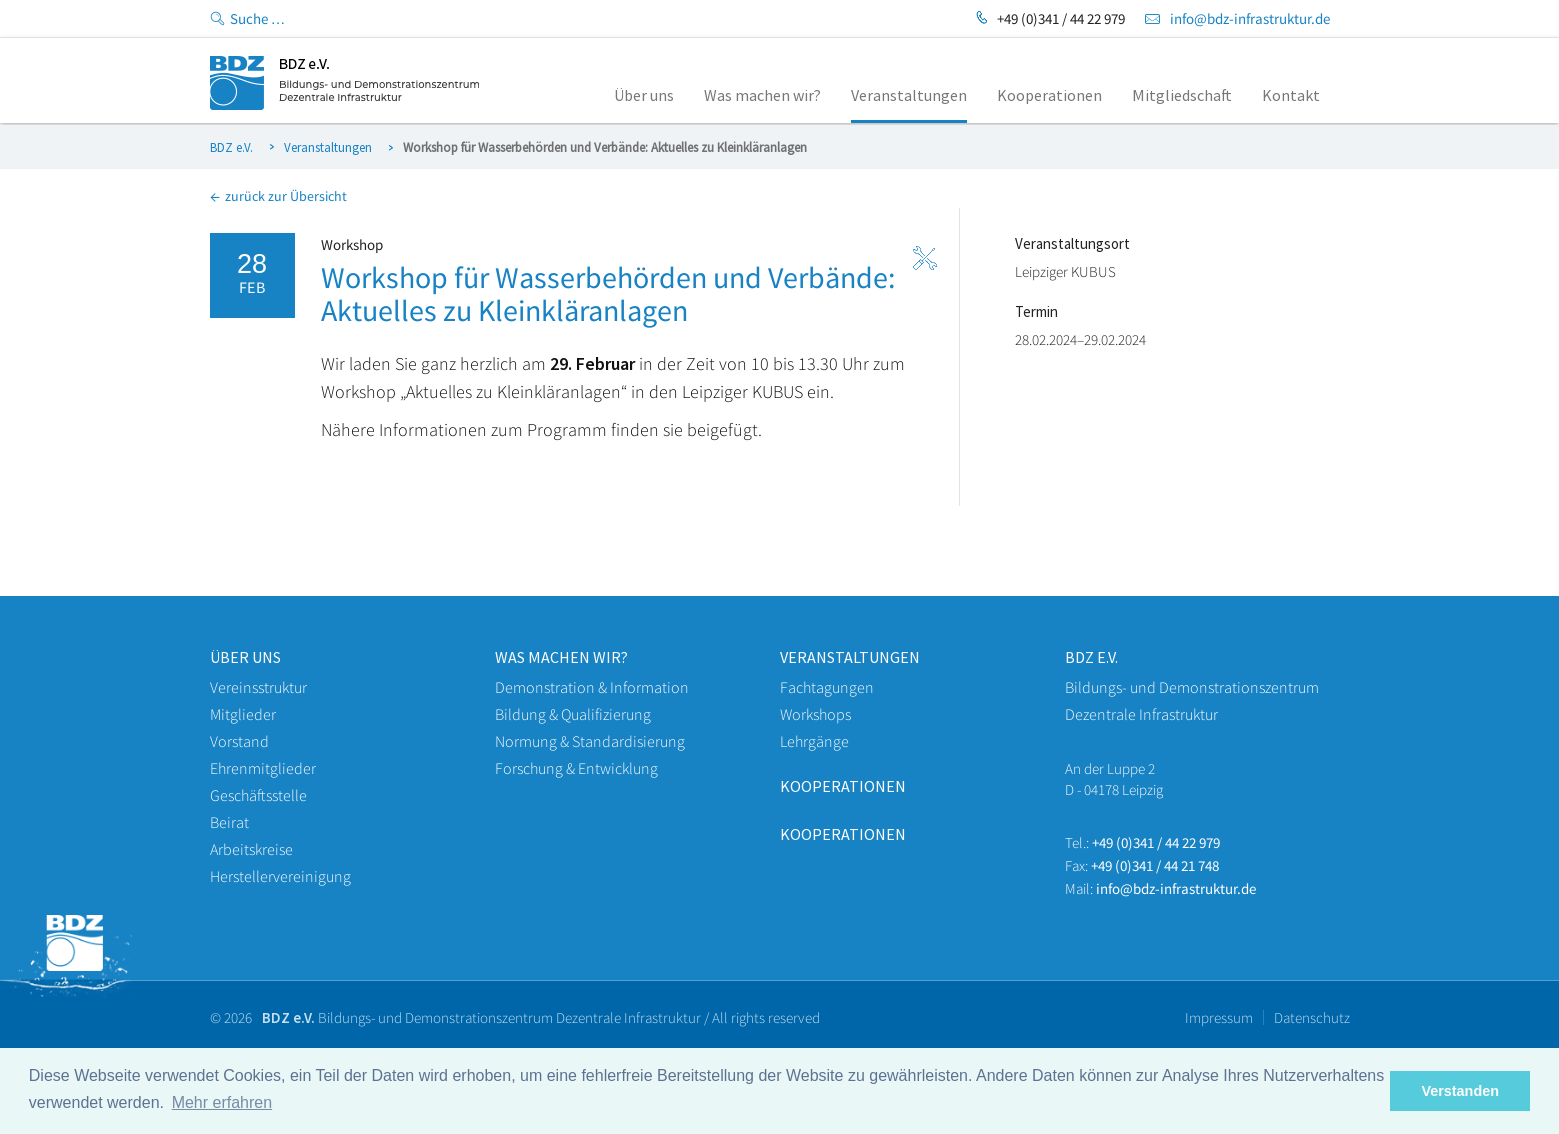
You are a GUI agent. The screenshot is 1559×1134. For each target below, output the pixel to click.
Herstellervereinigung (280, 876)
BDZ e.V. (231, 147)
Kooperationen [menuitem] (1049, 95)
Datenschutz (1312, 1017)
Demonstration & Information (592, 687)
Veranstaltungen (328, 147)
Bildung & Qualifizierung (573, 714)
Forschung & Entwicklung (576, 768)
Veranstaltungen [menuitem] (909, 95)
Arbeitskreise (251, 849)
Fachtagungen (827, 687)
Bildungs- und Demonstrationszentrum (1192, 687)
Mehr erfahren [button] (222, 1102)
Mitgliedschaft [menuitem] (1182, 95)
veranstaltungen (850, 657)
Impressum (1219, 1017)
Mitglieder (243, 714)
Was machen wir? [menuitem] (762, 95)
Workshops (815, 714)
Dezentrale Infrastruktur (1141, 714)
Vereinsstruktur (258, 687)
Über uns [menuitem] (644, 95)
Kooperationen (843, 786)
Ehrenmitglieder (263, 768)
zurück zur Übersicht (278, 196)
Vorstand (239, 741)
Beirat (229, 822)
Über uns (245, 657)
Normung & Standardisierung (590, 741)
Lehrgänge (814, 741)
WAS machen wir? (561, 657)
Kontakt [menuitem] (1291, 95)
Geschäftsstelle (258, 795)
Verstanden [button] (1460, 1091)
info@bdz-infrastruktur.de (1250, 18)
